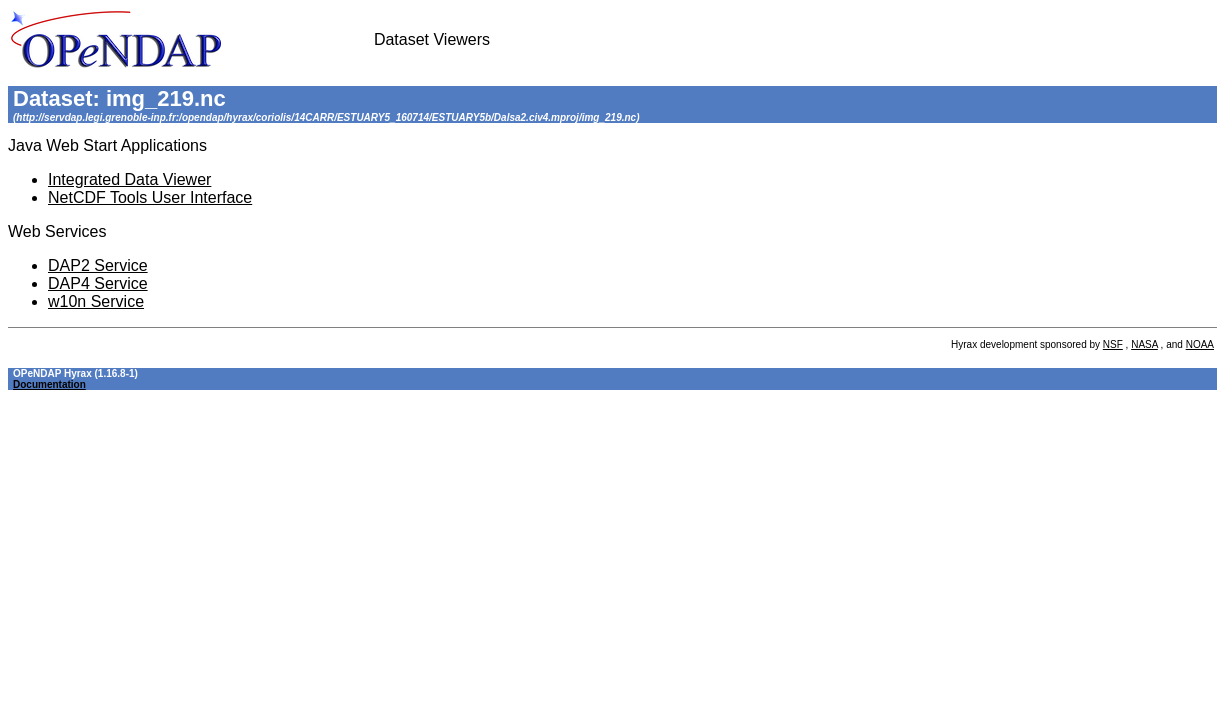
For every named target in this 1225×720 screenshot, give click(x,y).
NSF (1113, 344)
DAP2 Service (98, 265)
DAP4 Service (98, 283)
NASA (1144, 344)
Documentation (49, 384)
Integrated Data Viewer (129, 179)
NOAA (1200, 344)
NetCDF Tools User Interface (150, 197)
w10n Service (96, 301)
